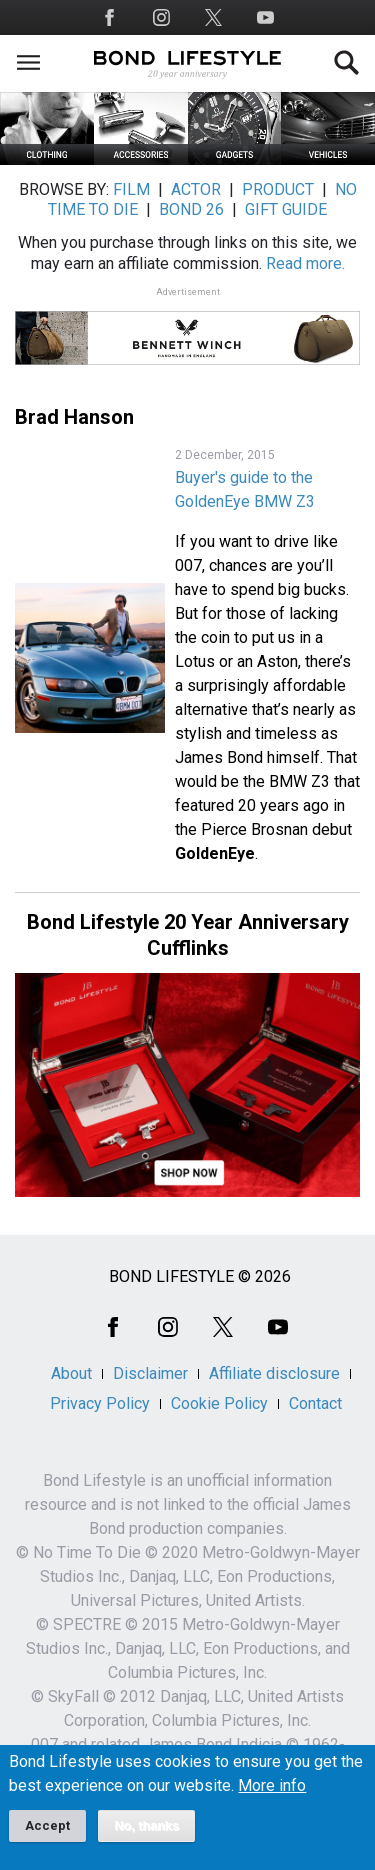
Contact (315, 1403)
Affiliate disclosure (274, 1373)
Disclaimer (150, 1373)
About (71, 1373)
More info (272, 1796)
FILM (131, 189)
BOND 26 (191, 209)
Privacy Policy (100, 1403)
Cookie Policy (219, 1403)
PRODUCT (278, 189)
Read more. (305, 263)
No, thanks (146, 1836)
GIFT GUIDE (286, 209)
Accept (47, 1835)
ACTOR (196, 189)
